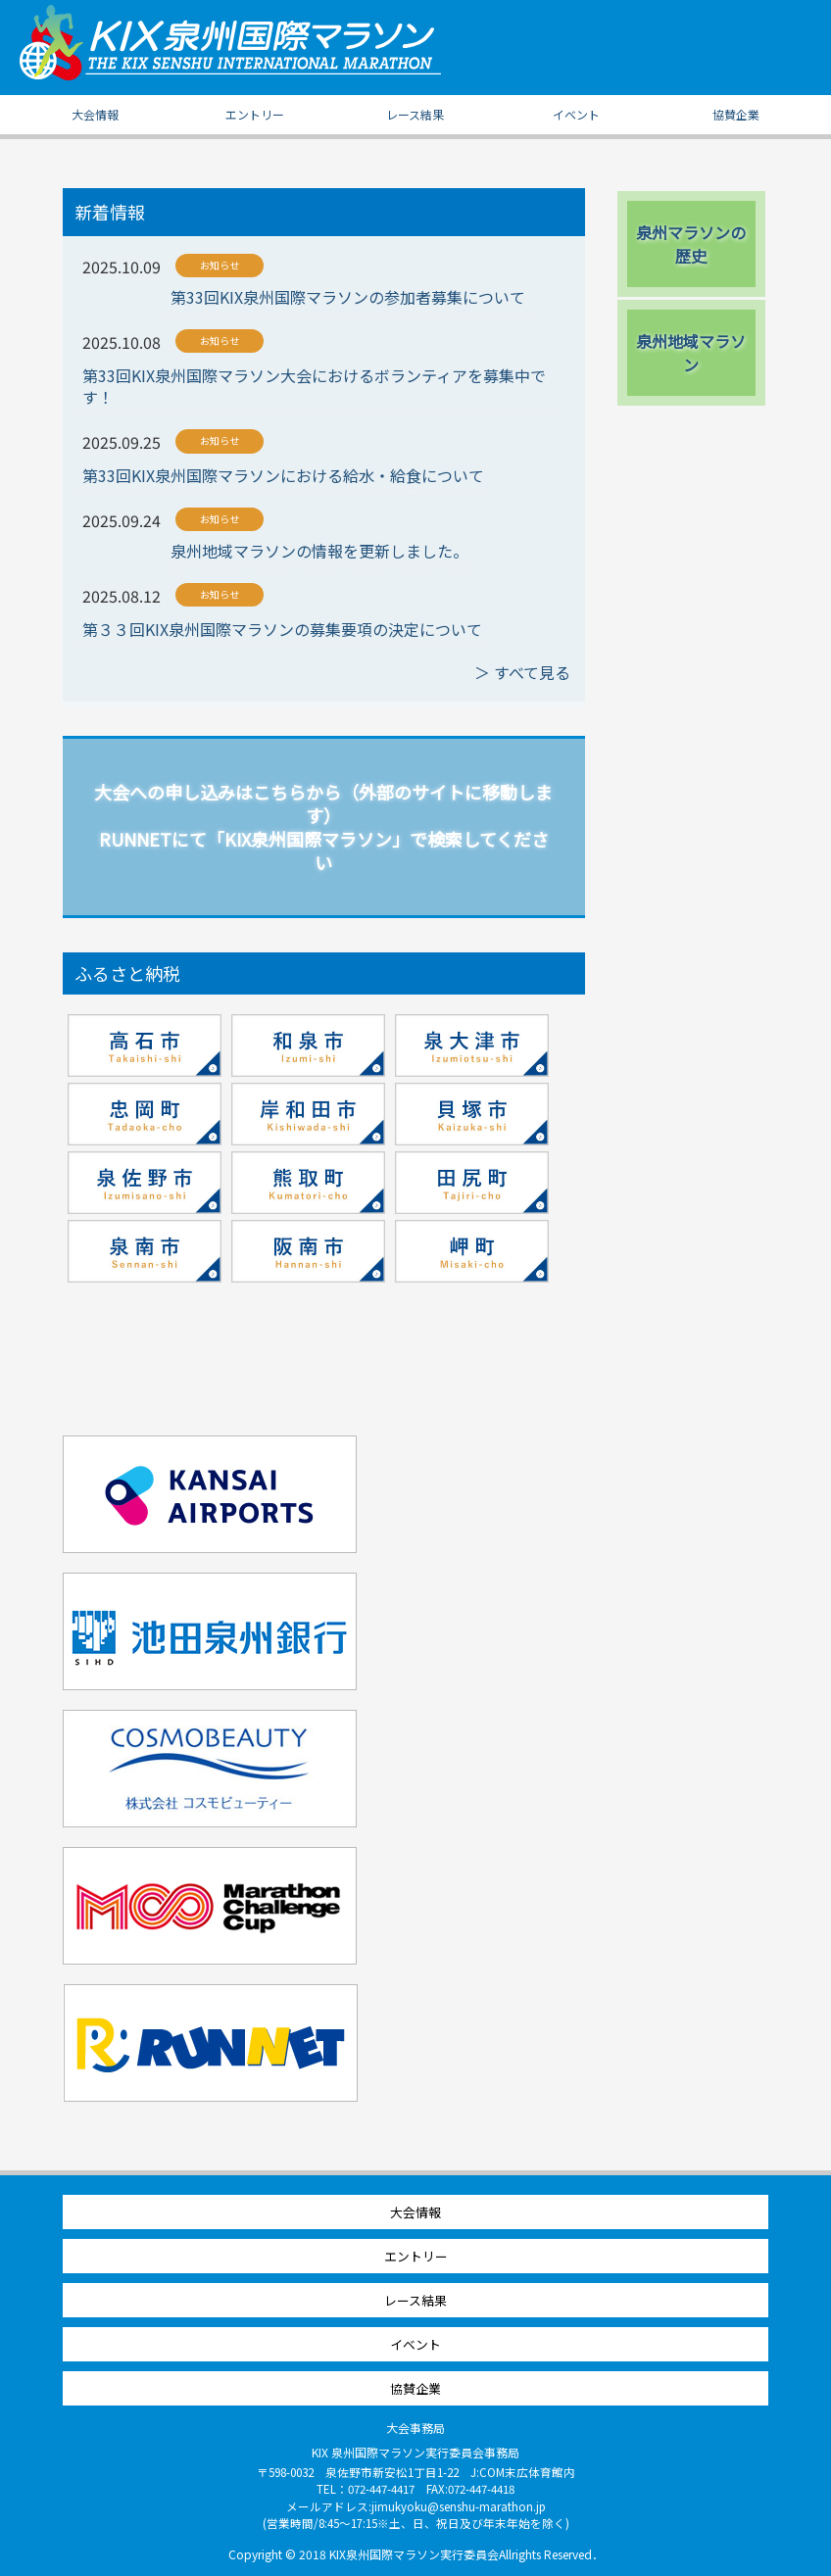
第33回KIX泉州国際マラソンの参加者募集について (348, 297)
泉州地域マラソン (691, 352)
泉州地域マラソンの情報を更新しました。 (319, 550)
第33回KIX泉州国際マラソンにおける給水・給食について (283, 475)
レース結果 (415, 114)
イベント (576, 114)
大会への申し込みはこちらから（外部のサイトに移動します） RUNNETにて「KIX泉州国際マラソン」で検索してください (323, 827)
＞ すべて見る (522, 672)
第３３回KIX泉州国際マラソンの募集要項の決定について (282, 629)
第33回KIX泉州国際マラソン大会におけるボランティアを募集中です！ (314, 387)
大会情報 (95, 114)
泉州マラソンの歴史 (691, 243)
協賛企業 (735, 114)
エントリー (254, 114)
